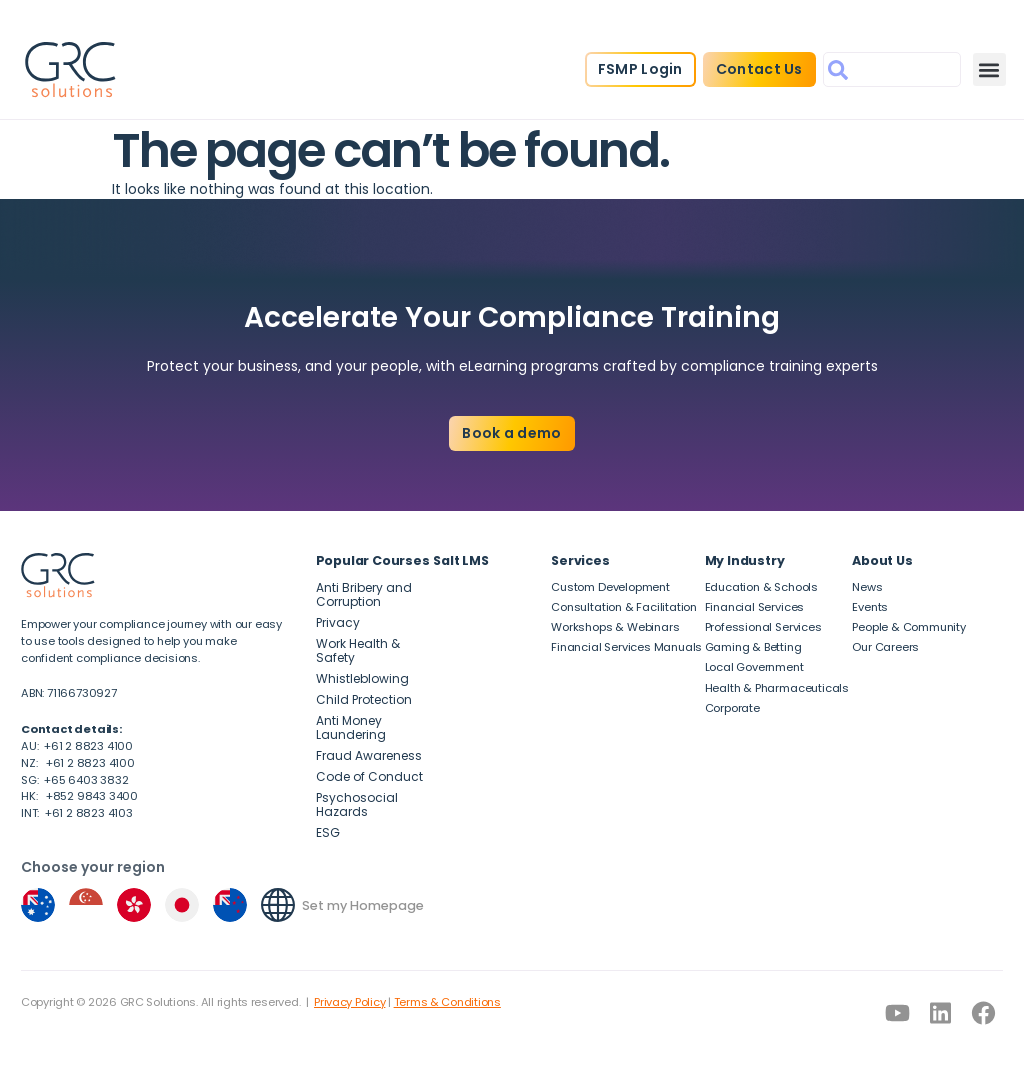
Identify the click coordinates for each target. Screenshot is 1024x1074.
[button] (989, 69)
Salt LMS (460, 560)
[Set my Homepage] (278, 905)
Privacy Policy (349, 1002)
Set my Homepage (363, 905)
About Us (882, 560)
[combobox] (892, 69)
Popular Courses (373, 560)
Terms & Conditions (447, 1002)
